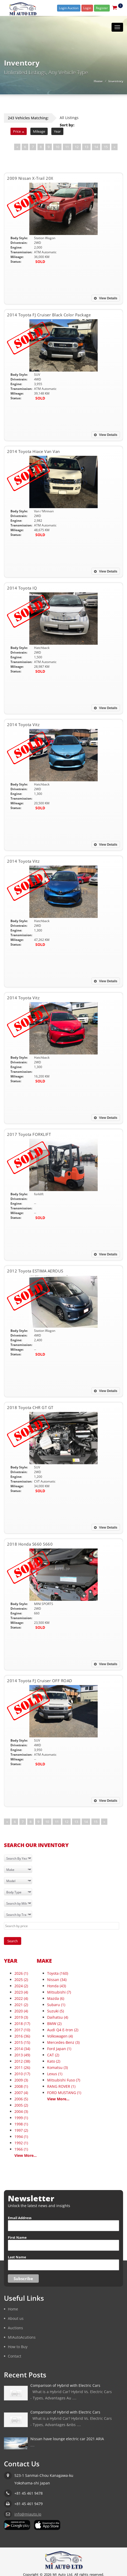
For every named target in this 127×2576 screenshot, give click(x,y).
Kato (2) (53, 2061)
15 (106, 146)
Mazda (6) (55, 1998)
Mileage (39, 131)
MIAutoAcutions (22, 2337)
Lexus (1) (54, 2073)
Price (18, 131)
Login (87, 8)
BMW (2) (54, 2023)
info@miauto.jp (27, 2514)
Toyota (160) (57, 1973)
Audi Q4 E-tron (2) (62, 2029)
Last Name (17, 2257)
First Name (17, 2237)
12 (77, 146)
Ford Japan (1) (59, 2048)
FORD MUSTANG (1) (64, 2092)
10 (57, 146)
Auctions (15, 2327)
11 (67, 146)
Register (102, 8)
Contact (14, 2356)
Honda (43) (56, 1985)
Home (98, 81)
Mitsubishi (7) (59, 1992)
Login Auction (69, 8)
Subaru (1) (56, 2004)
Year (57, 131)
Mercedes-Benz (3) (63, 2042)
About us (16, 2318)
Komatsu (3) (57, 2067)
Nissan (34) (57, 1979)
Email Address (19, 2217)
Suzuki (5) (55, 2010)
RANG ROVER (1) (61, 2086)
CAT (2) (53, 2054)
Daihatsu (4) (57, 2017)
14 (96, 146)
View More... (25, 2155)
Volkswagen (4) (60, 2036)
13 (86, 146)
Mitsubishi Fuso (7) (63, 2080)
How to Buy (17, 2346)
